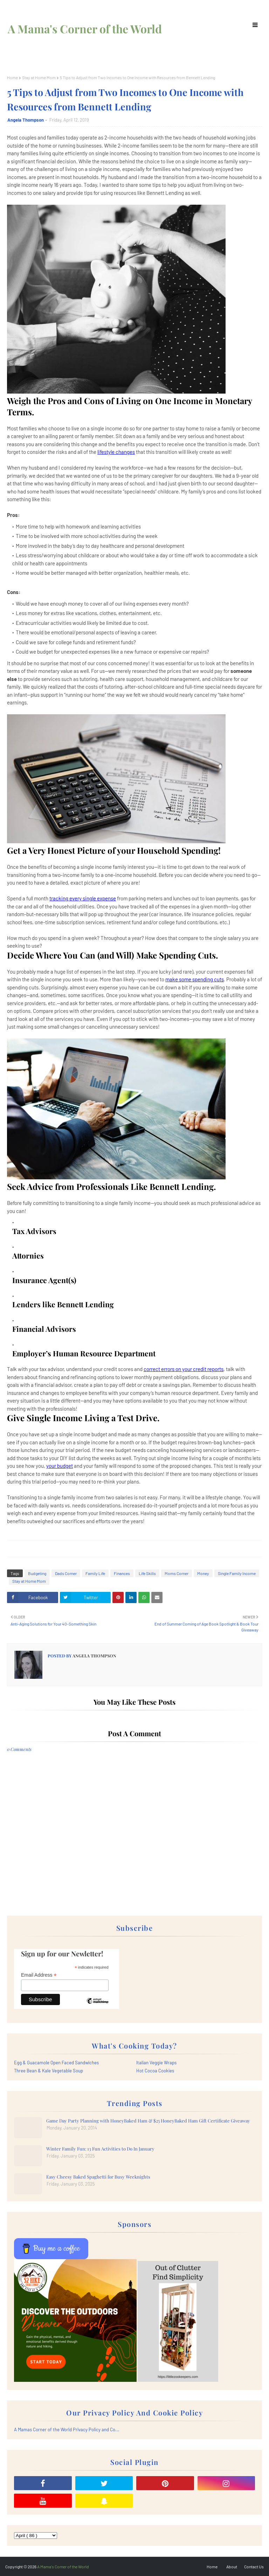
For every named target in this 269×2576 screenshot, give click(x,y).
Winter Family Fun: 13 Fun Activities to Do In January (100, 2149)
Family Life (95, 1573)
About (231, 2566)
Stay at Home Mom (39, 77)
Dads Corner (66, 1573)
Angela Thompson (25, 120)
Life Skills (147, 1573)
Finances (122, 1573)
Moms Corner (176, 1573)
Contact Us (254, 2566)
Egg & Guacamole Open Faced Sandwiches (56, 2062)
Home (12, 77)
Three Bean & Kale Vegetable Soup (48, 2070)
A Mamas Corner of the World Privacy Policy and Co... (66, 2429)
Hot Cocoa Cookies (155, 2070)
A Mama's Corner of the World (85, 28)
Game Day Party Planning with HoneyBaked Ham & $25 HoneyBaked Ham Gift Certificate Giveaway (148, 2121)
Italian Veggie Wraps (156, 2062)
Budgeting (37, 1573)
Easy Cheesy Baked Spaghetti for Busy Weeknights (98, 2177)
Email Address (39, 1975)
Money (203, 1573)
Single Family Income (237, 1573)
